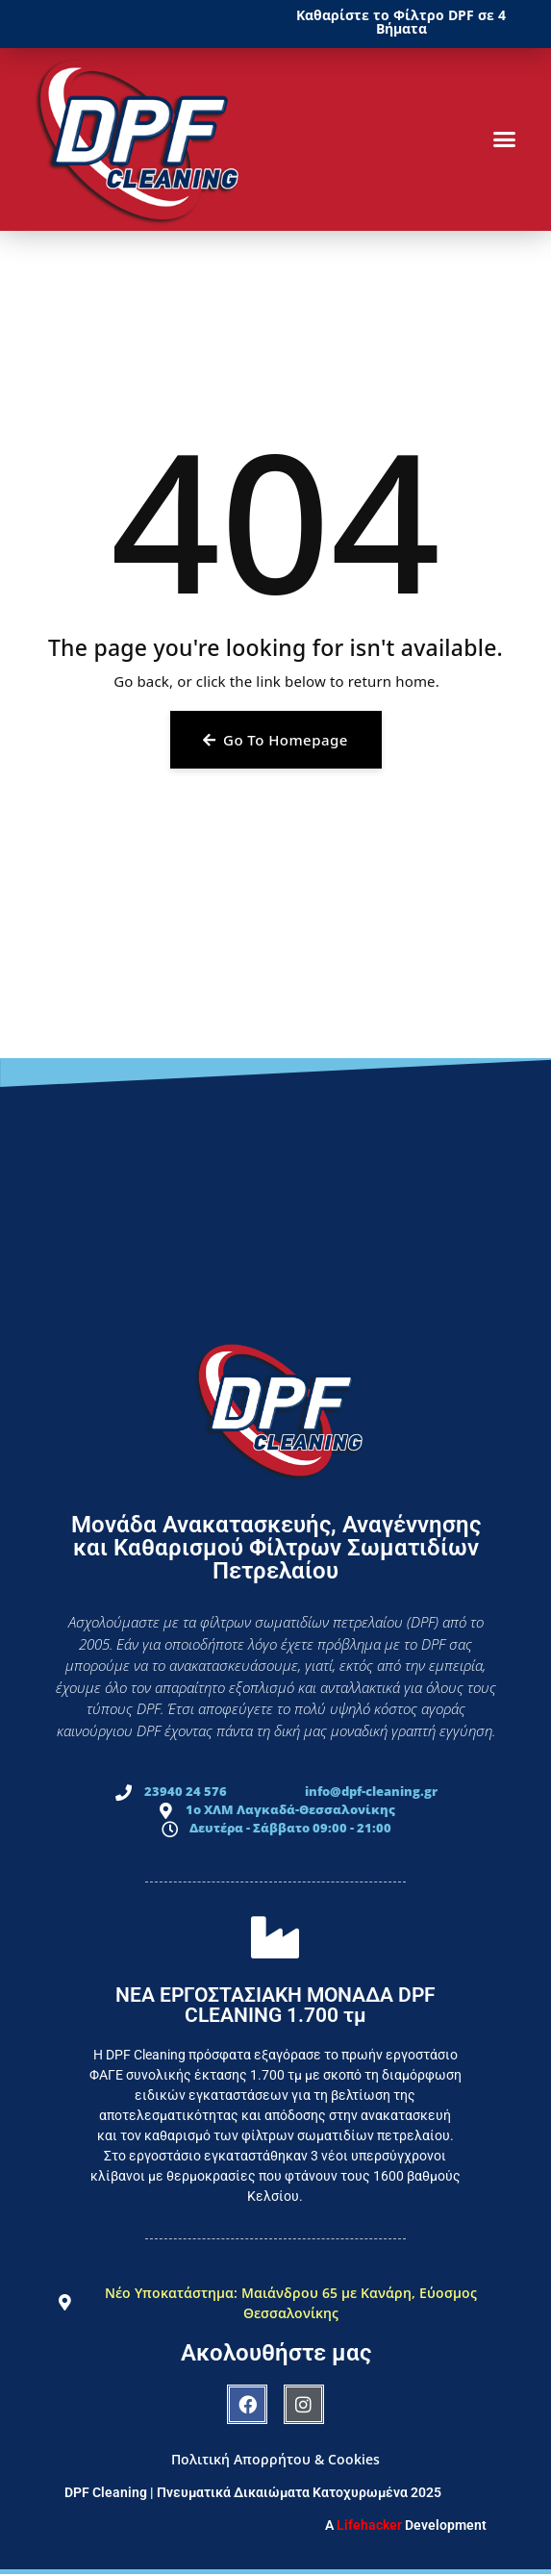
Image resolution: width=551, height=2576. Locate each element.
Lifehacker (369, 2525)
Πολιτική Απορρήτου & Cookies (275, 2459)
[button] (505, 139)
